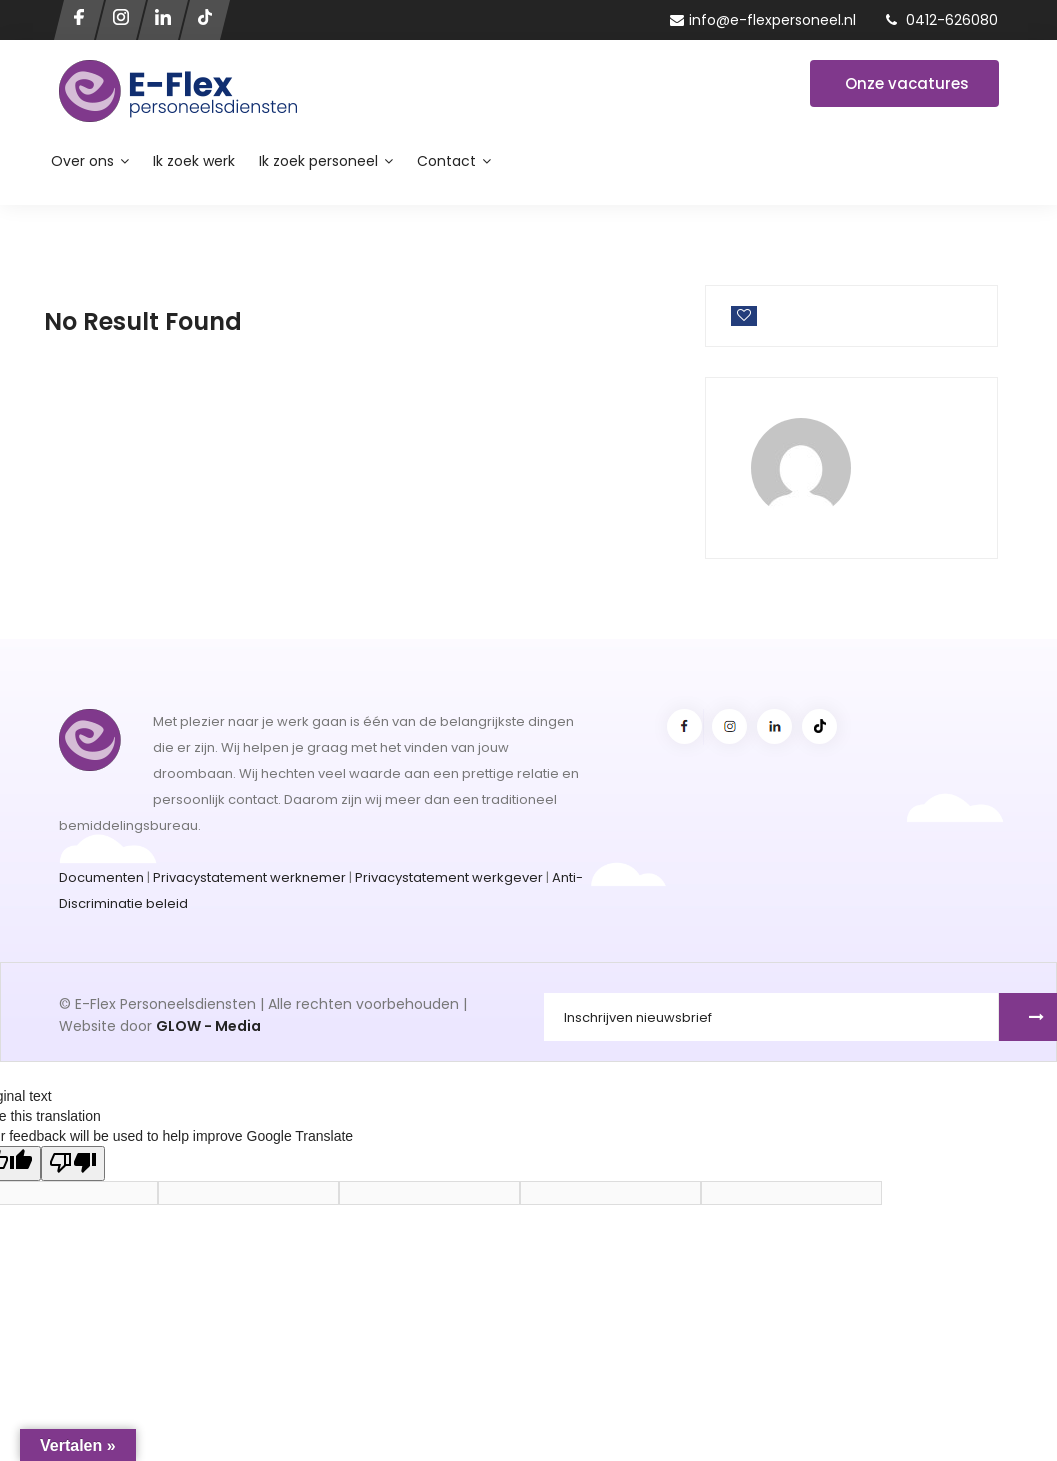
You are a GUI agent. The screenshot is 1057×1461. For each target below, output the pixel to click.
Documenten (101, 877)
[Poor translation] (73, 1163)
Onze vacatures (907, 83)
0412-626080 (942, 20)
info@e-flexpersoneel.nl (763, 20)
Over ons (90, 161)
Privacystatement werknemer (249, 877)
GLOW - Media (208, 1026)
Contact (454, 161)
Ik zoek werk (194, 161)
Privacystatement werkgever (449, 877)
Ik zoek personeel (326, 161)
